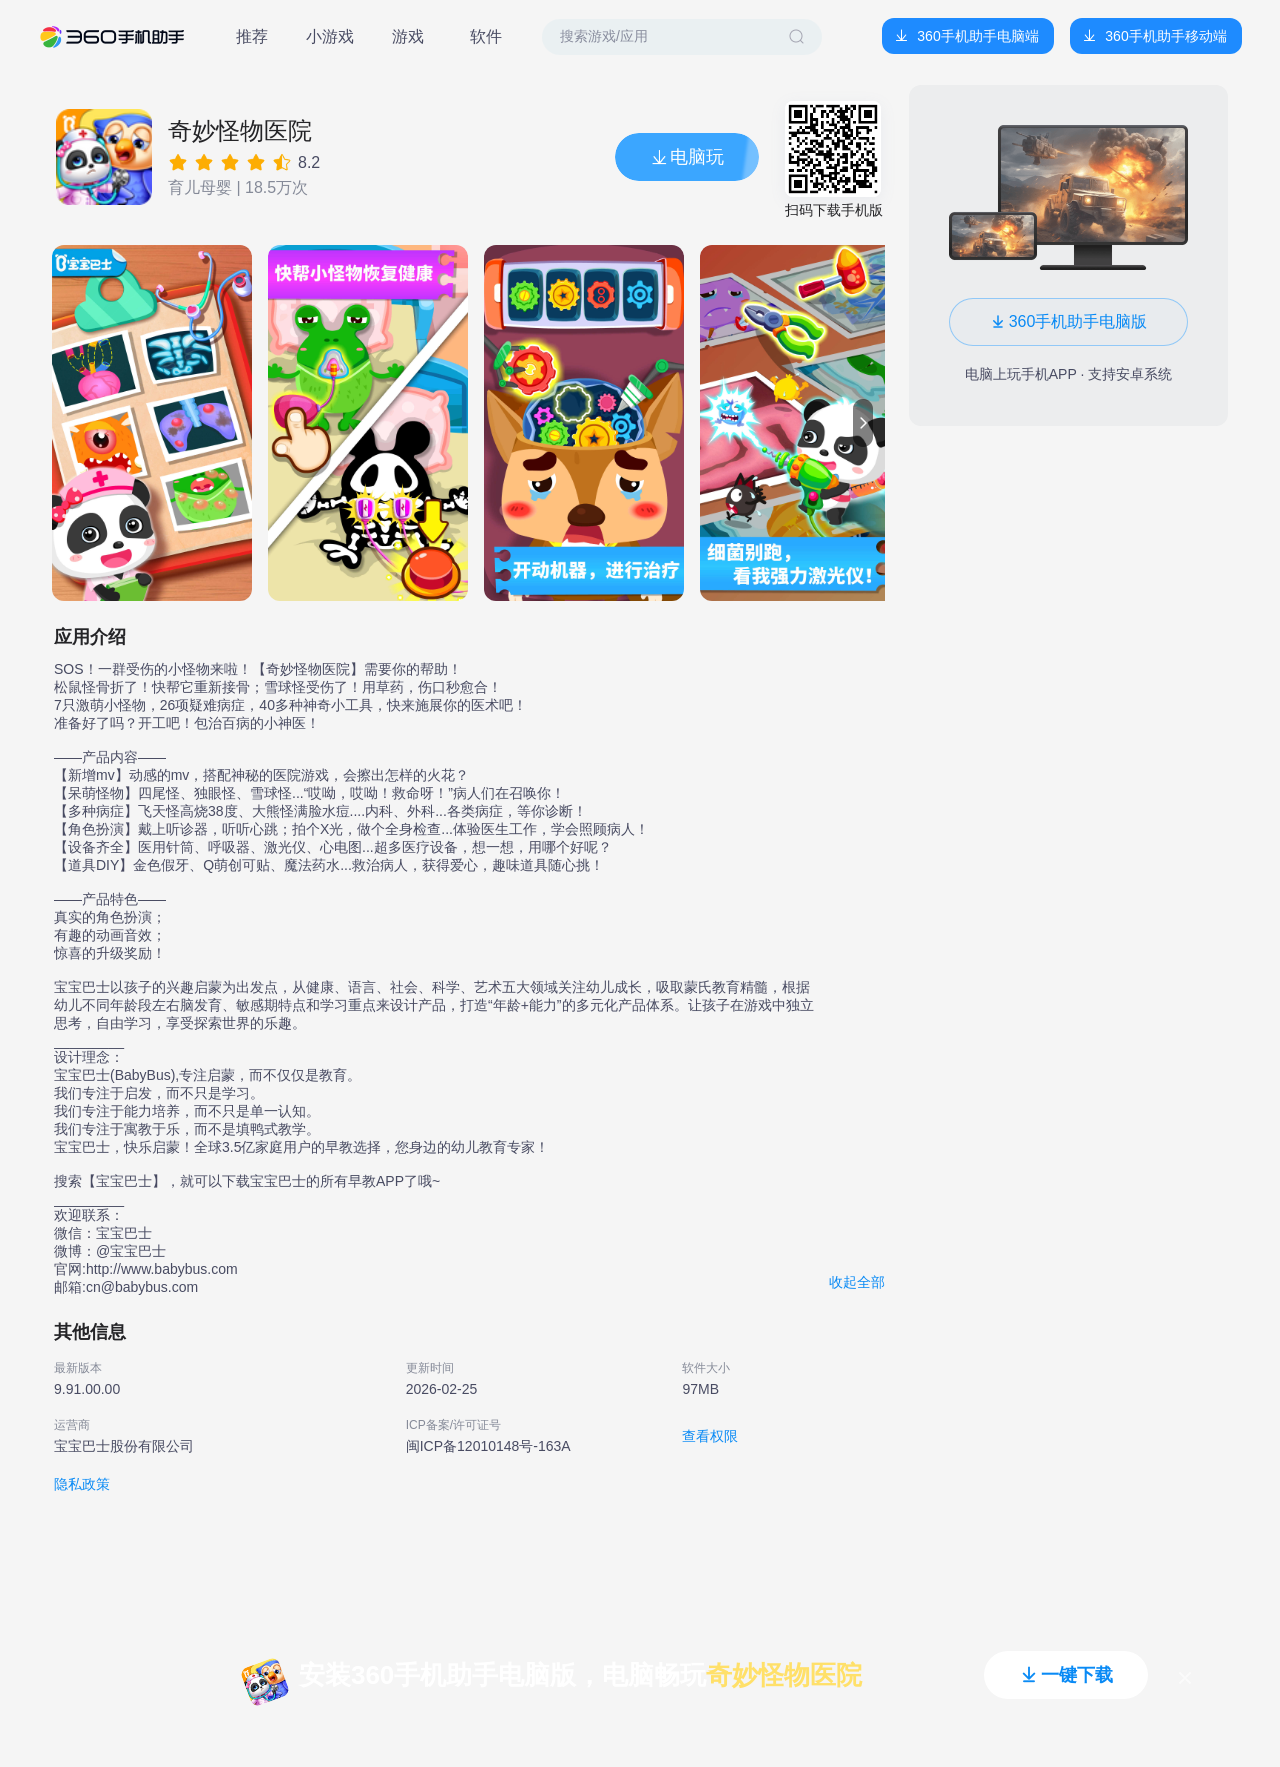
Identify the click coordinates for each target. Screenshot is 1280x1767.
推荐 (252, 36)
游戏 (408, 36)
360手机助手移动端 (1165, 36)
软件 (486, 36)
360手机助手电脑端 (977, 36)
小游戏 (330, 36)
